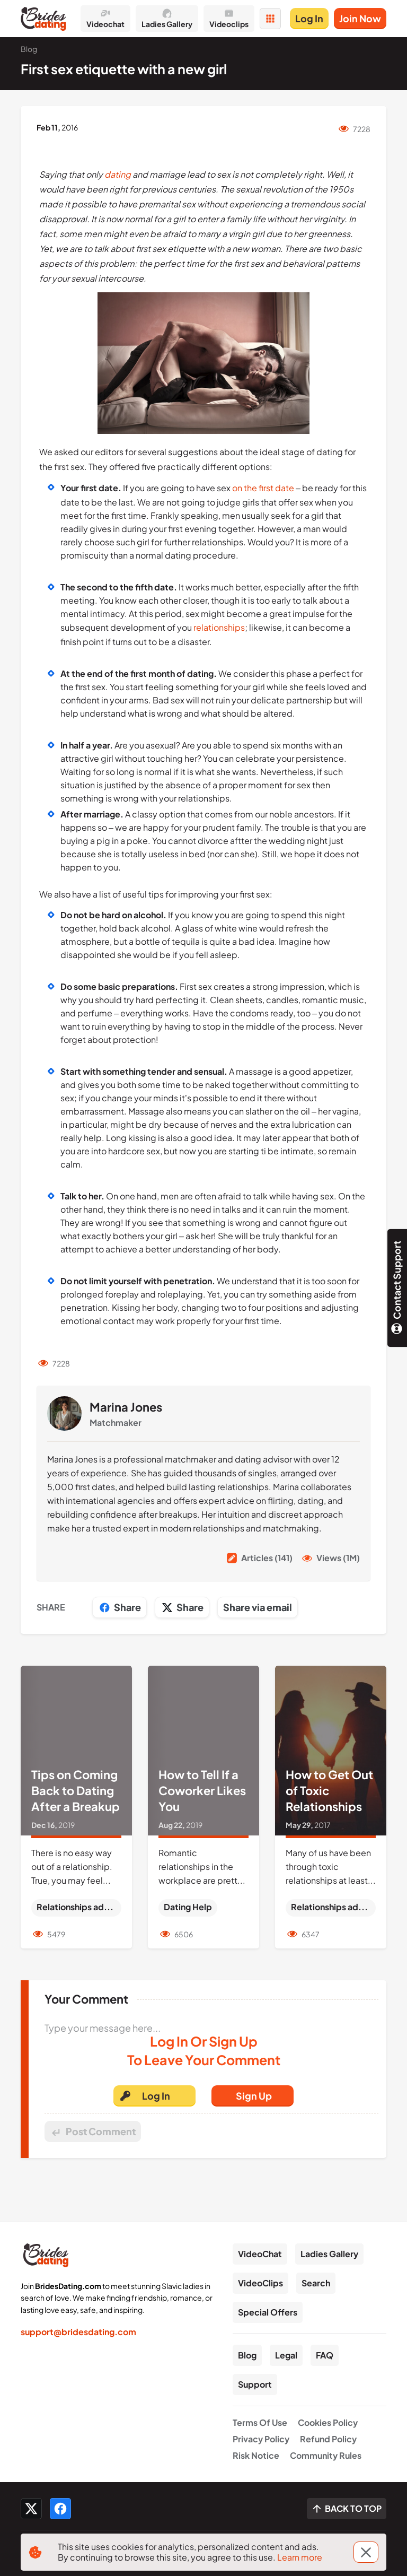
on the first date (263, 487)
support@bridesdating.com (78, 2331)
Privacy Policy (261, 2438)
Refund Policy (328, 2438)
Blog (247, 2355)
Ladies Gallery (329, 2253)
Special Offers (267, 2312)
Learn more (299, 2557)
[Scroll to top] (346, 2508)
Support (255, 2384)
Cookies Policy (328, 2422)
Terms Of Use (260, 2422)
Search (316, 2282)
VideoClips (260, 2282)
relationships (219, 627)
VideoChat (260, 2253)
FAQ (324, 2355)
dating (117, 174)
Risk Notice (256, 2455)
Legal (286, 2355)
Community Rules (325, 2455)
